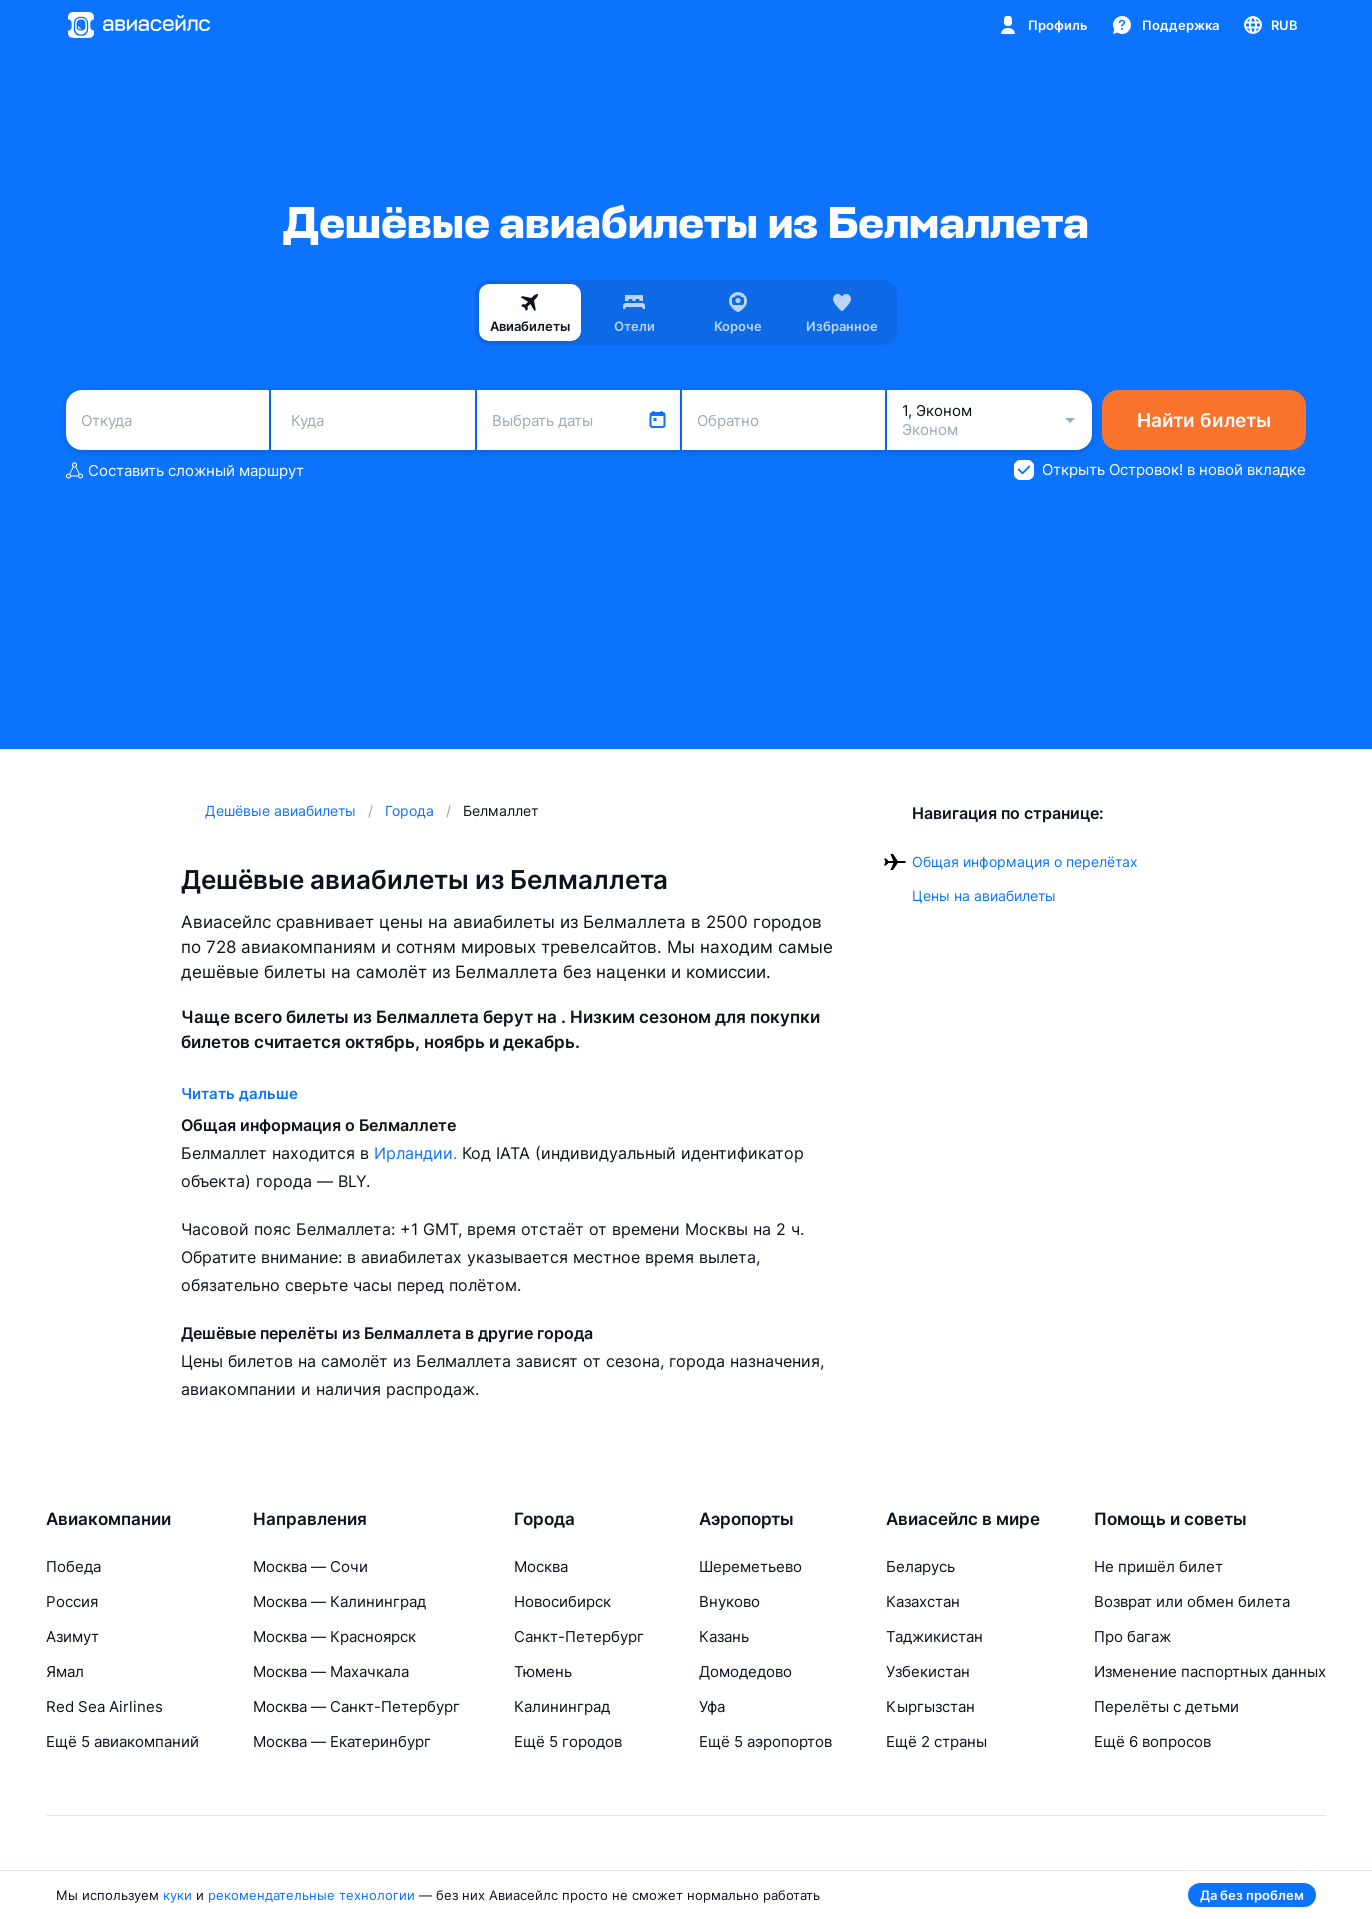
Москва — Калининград (339, 1601)
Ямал (65, 1671)
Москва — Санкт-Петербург (356, 1706)
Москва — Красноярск (334, 1636)
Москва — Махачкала (331, 1671)
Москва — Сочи (310, 1566)
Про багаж (1132, 1636)
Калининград (562, 1706)
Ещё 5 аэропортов (765, 1741)
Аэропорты (746, 1519)
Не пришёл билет (1158, 1566)
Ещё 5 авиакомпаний (122, 1741)
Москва (541, 1566)
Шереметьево (750, 1566)
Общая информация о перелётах (1025, 861)
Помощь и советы (1170, 1519)
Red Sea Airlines (104, 1706)
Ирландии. (418, 1153)
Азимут (72, 1636)
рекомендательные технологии (311, 1895)
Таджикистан (934, 1636)
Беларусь (920, 1566)
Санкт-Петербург (579, 1636)
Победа (73, 1566)
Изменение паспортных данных (1210, 1671)
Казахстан (923, 1601)
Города (544, 1519)
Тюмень (543, 1671)
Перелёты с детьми (1166, 1706)
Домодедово (745, 1671)
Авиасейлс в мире (963, 1519)
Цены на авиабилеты (984, 895)
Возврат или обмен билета (1192, 1601)
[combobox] (167, 420)
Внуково (729, 1601)
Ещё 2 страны (936, 1741)
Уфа (712, 1706)
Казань (724, 1636)
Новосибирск (562, 1601)
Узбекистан (928, 1671)
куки (177, 1895)
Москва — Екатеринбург (342, 1741)
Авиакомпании (108, 1519)
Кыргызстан (930, 1706)
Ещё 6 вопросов (1152, 1741)
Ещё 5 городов (568, 1741)
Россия (72, 1601)
